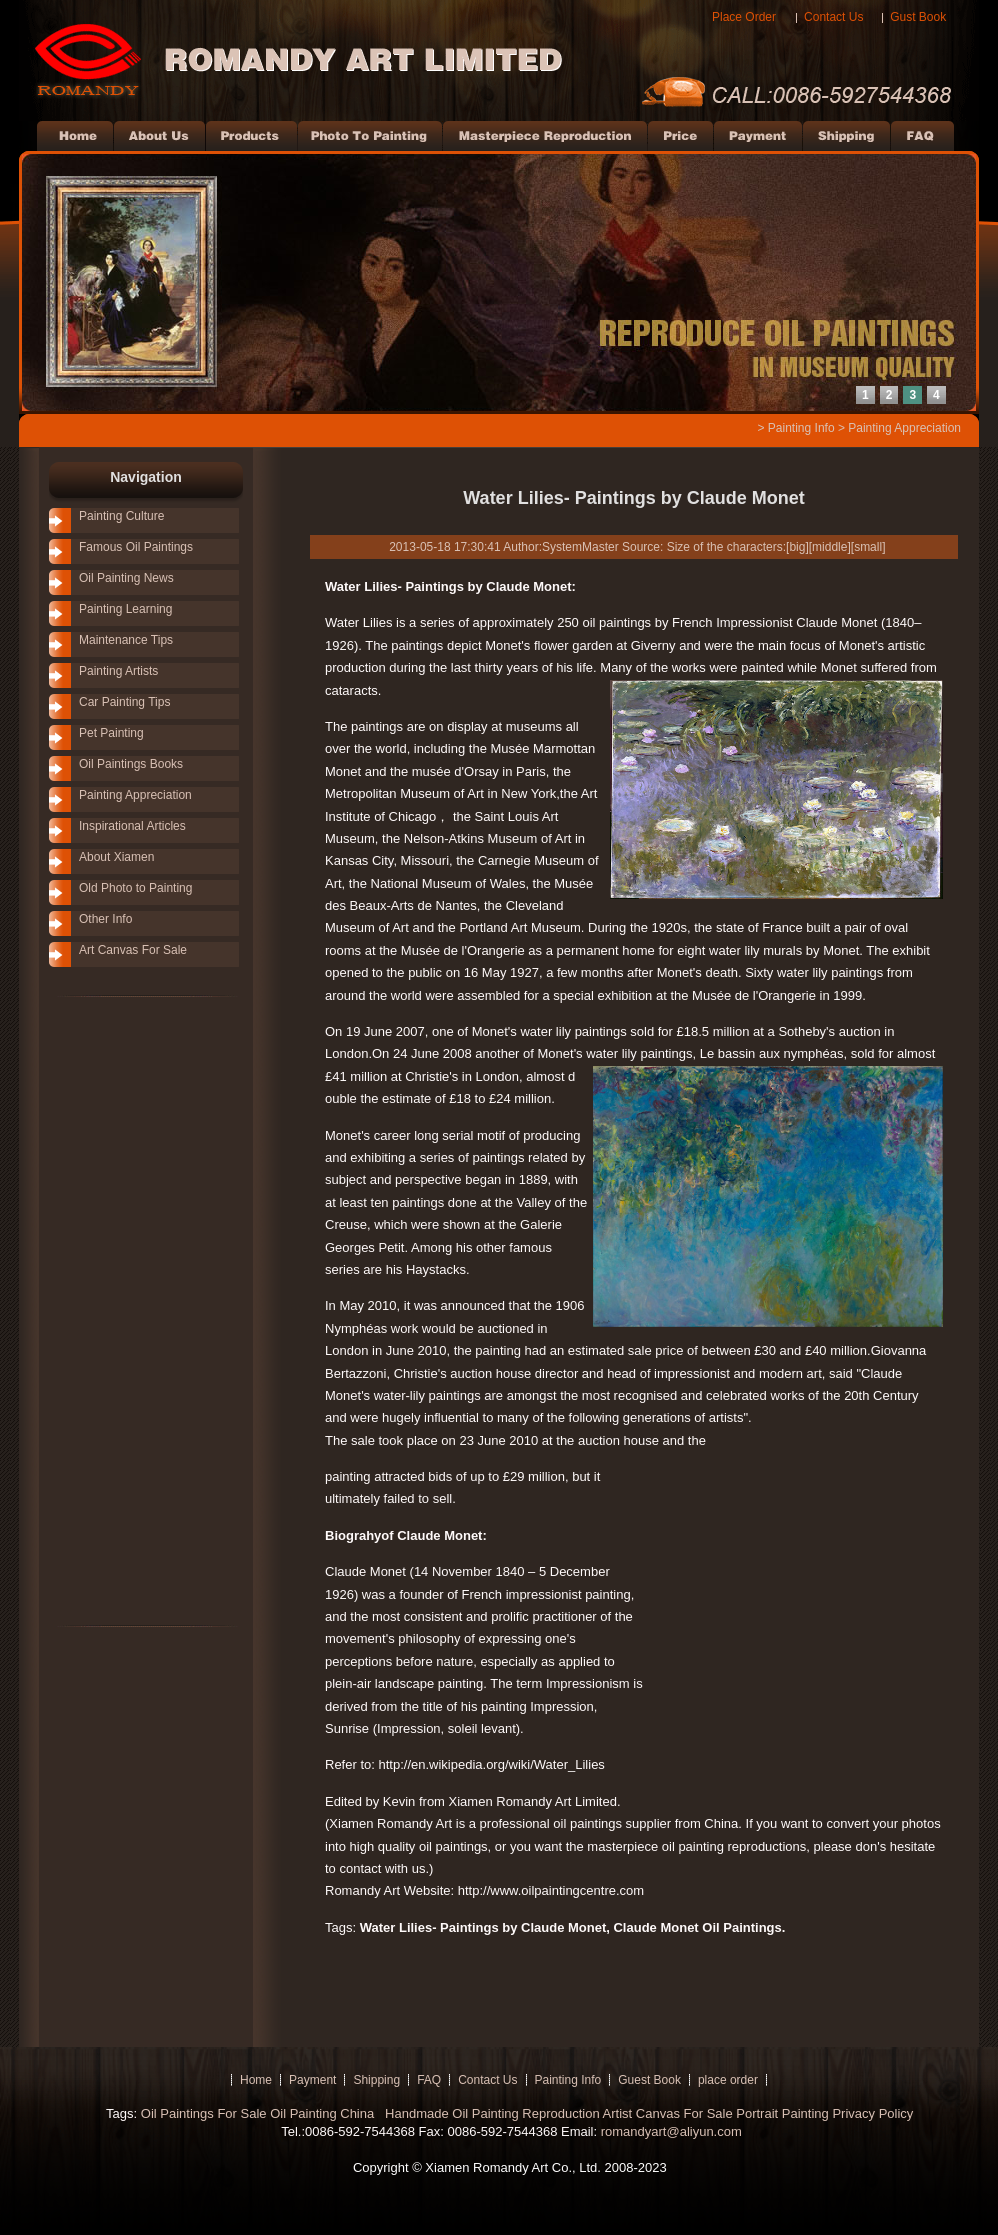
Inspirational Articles (132, 826)
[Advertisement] (119, 1310)
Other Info (105, 919)
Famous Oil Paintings (136, 547)
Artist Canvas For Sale (668, 2113)
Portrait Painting (782, 2113)
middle (829, 547)
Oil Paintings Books (131, 764)
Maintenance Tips (126, 640)
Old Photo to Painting (135, 888)
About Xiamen (116, 857)
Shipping (376, 2080)
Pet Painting (111, 733)
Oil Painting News (126, 578)
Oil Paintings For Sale (204, 2113)
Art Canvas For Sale (133, 950)
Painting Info (801, 428)
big (797, 547)
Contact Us (833, 17)
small (868, 547)
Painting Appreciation (904, 428)
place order (728, 2080)
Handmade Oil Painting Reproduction (490, 2113)
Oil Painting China (324, 2113)
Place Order (744, 17)
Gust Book (918, 17)
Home (256, 2080)
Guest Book (649, 2080)
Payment (312, 2080)
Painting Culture (121, 516)
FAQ (429, 2080)
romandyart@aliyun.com (671, 2131)
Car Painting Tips (124, 702)
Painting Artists (118, 671)
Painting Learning (125, 609)
